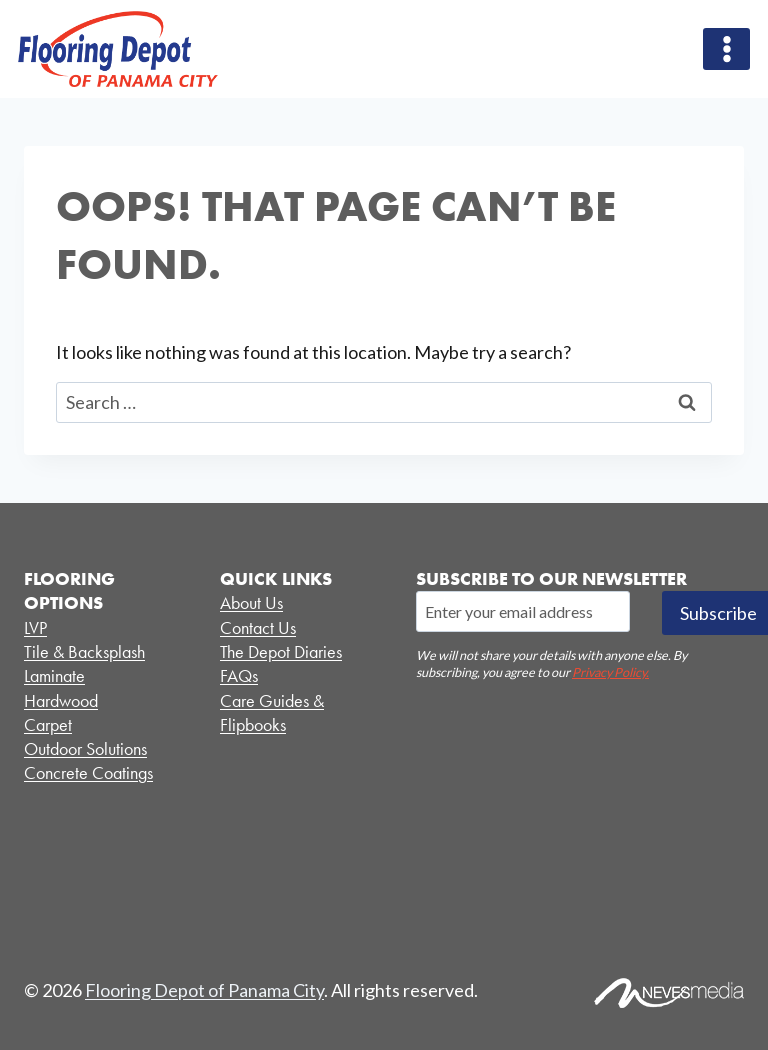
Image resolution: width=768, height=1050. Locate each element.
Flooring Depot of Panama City (204, 990)
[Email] (523, 611)
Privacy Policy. (610, 672)
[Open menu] (726, 48)
